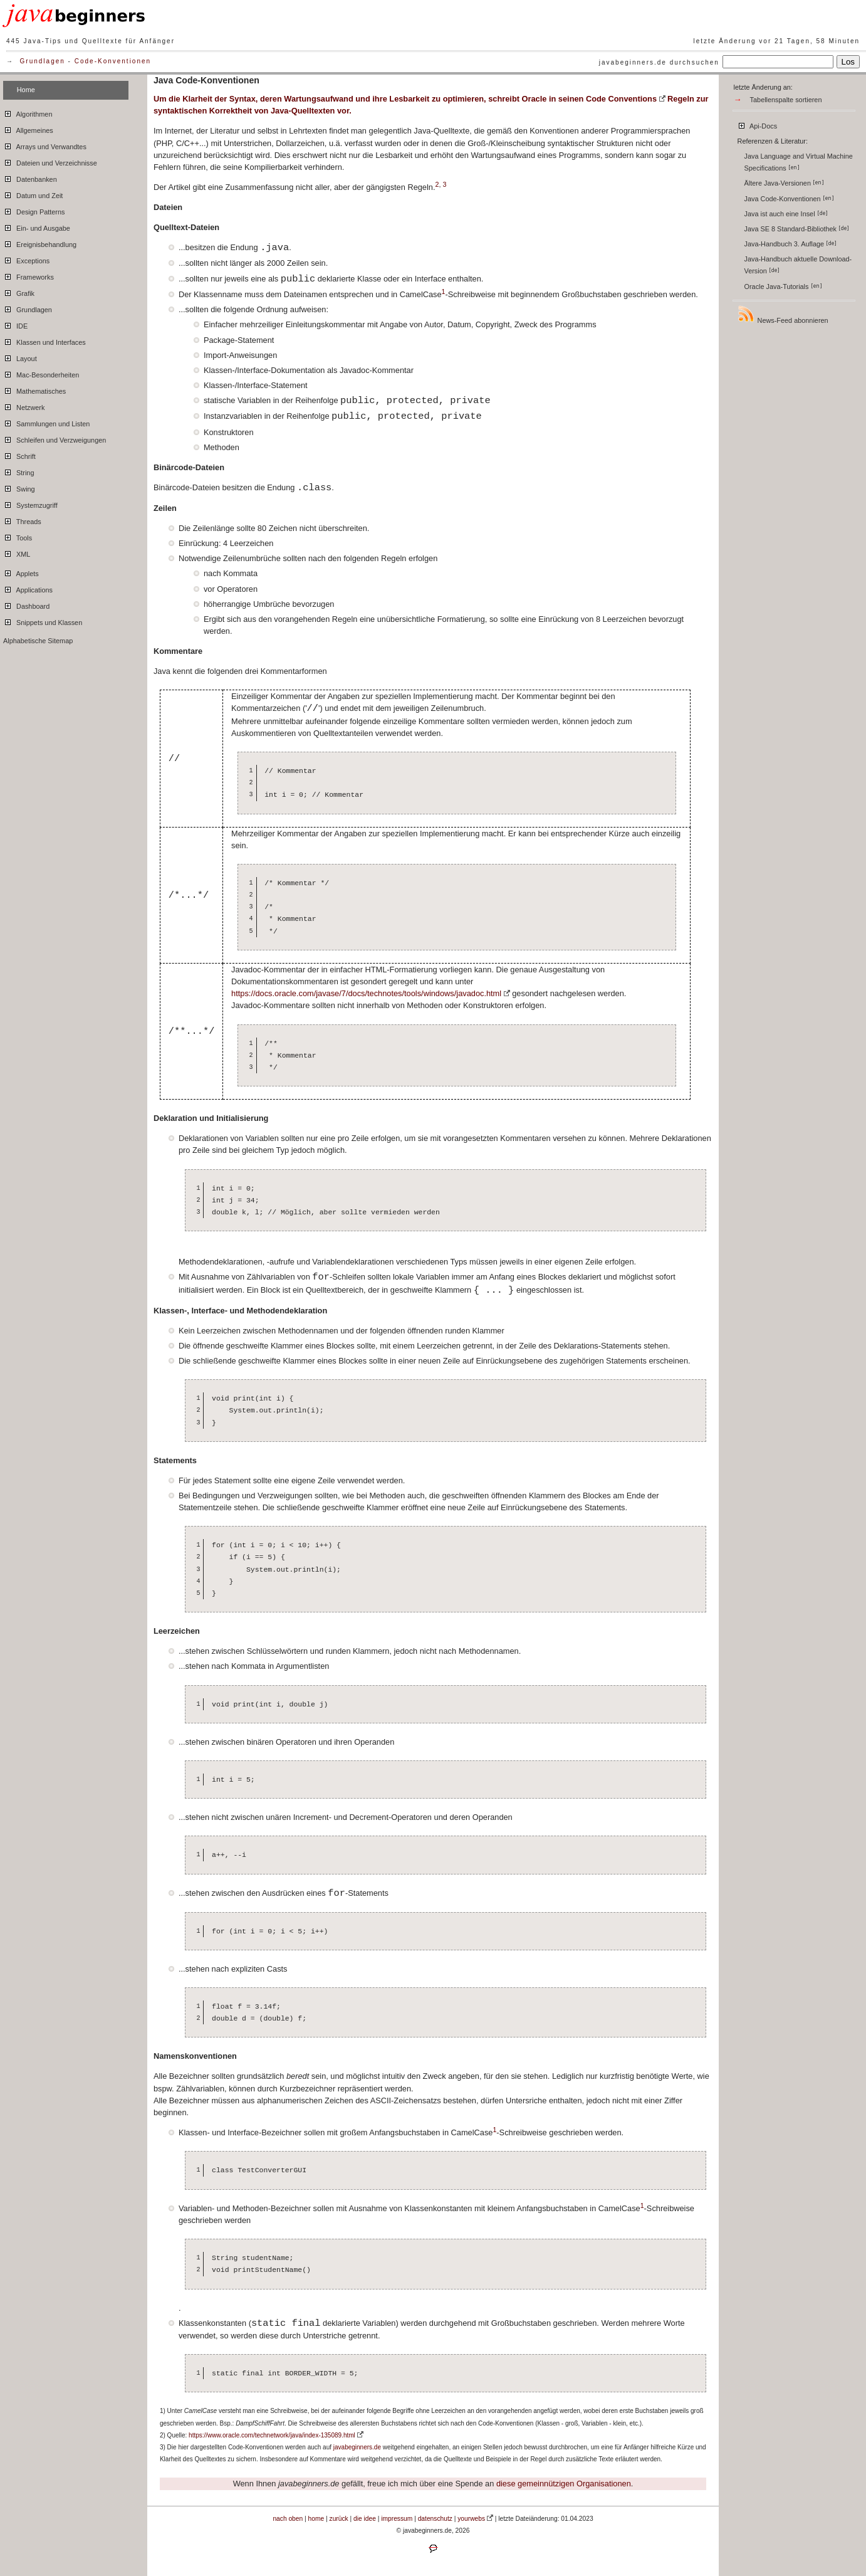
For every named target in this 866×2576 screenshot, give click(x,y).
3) (162, 2447)
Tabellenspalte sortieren (786, 99)
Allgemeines (28, 128)
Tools (17, 536)
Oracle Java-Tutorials (783, 286)
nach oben (288, 2518)
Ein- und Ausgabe (36, 226)
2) (162, 2435)
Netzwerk (23, 405)
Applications (28, 588)
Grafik (18, 291)
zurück (339, 2518)
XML (16, 552)
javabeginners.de (357, 2447)
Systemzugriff (30, 503)
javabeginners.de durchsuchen (659, 62)
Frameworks (28, 275)
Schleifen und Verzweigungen (54, 438)
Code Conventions (621, 98)
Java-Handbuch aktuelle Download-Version (798, 265)
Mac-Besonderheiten (41, 373)
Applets (21, 571)
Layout (20, 356)
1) (162, 2410)
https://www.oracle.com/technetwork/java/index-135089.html (272, 2435)
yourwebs (471, 2518)
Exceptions (26, 259)
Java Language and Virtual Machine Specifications (798, 162)
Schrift (19, 454)
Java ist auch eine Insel (786, 214)
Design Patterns (34, 210)
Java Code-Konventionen (789, 198)
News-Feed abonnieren (782, 314)
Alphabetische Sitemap (38, 640)
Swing (19, 487)
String (18, 470)
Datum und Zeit (33, 193)
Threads (22, 519)
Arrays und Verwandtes (44, 144)
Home (26, 89)
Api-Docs (757, 124)
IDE (15, 324)
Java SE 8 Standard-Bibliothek (797, 229)
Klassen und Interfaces (44, 340)
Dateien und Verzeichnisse (50, 161)
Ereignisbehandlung (39, 242)
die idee (364, 2518)
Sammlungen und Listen (46, 422)
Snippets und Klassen (42, 620)
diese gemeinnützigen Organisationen (563, 2483)
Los (848, 61)
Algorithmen (27, 112)
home (316, 2518)
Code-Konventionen (113, 61)
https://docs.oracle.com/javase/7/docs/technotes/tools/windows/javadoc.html (366, 993)
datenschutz (435, 2518)
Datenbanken (30, 177)
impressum (396, 2518)
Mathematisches (34, 389)
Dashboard (26, 604)
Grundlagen (42, 61)
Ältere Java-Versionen (784, 183)
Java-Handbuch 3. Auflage (790, 244)
